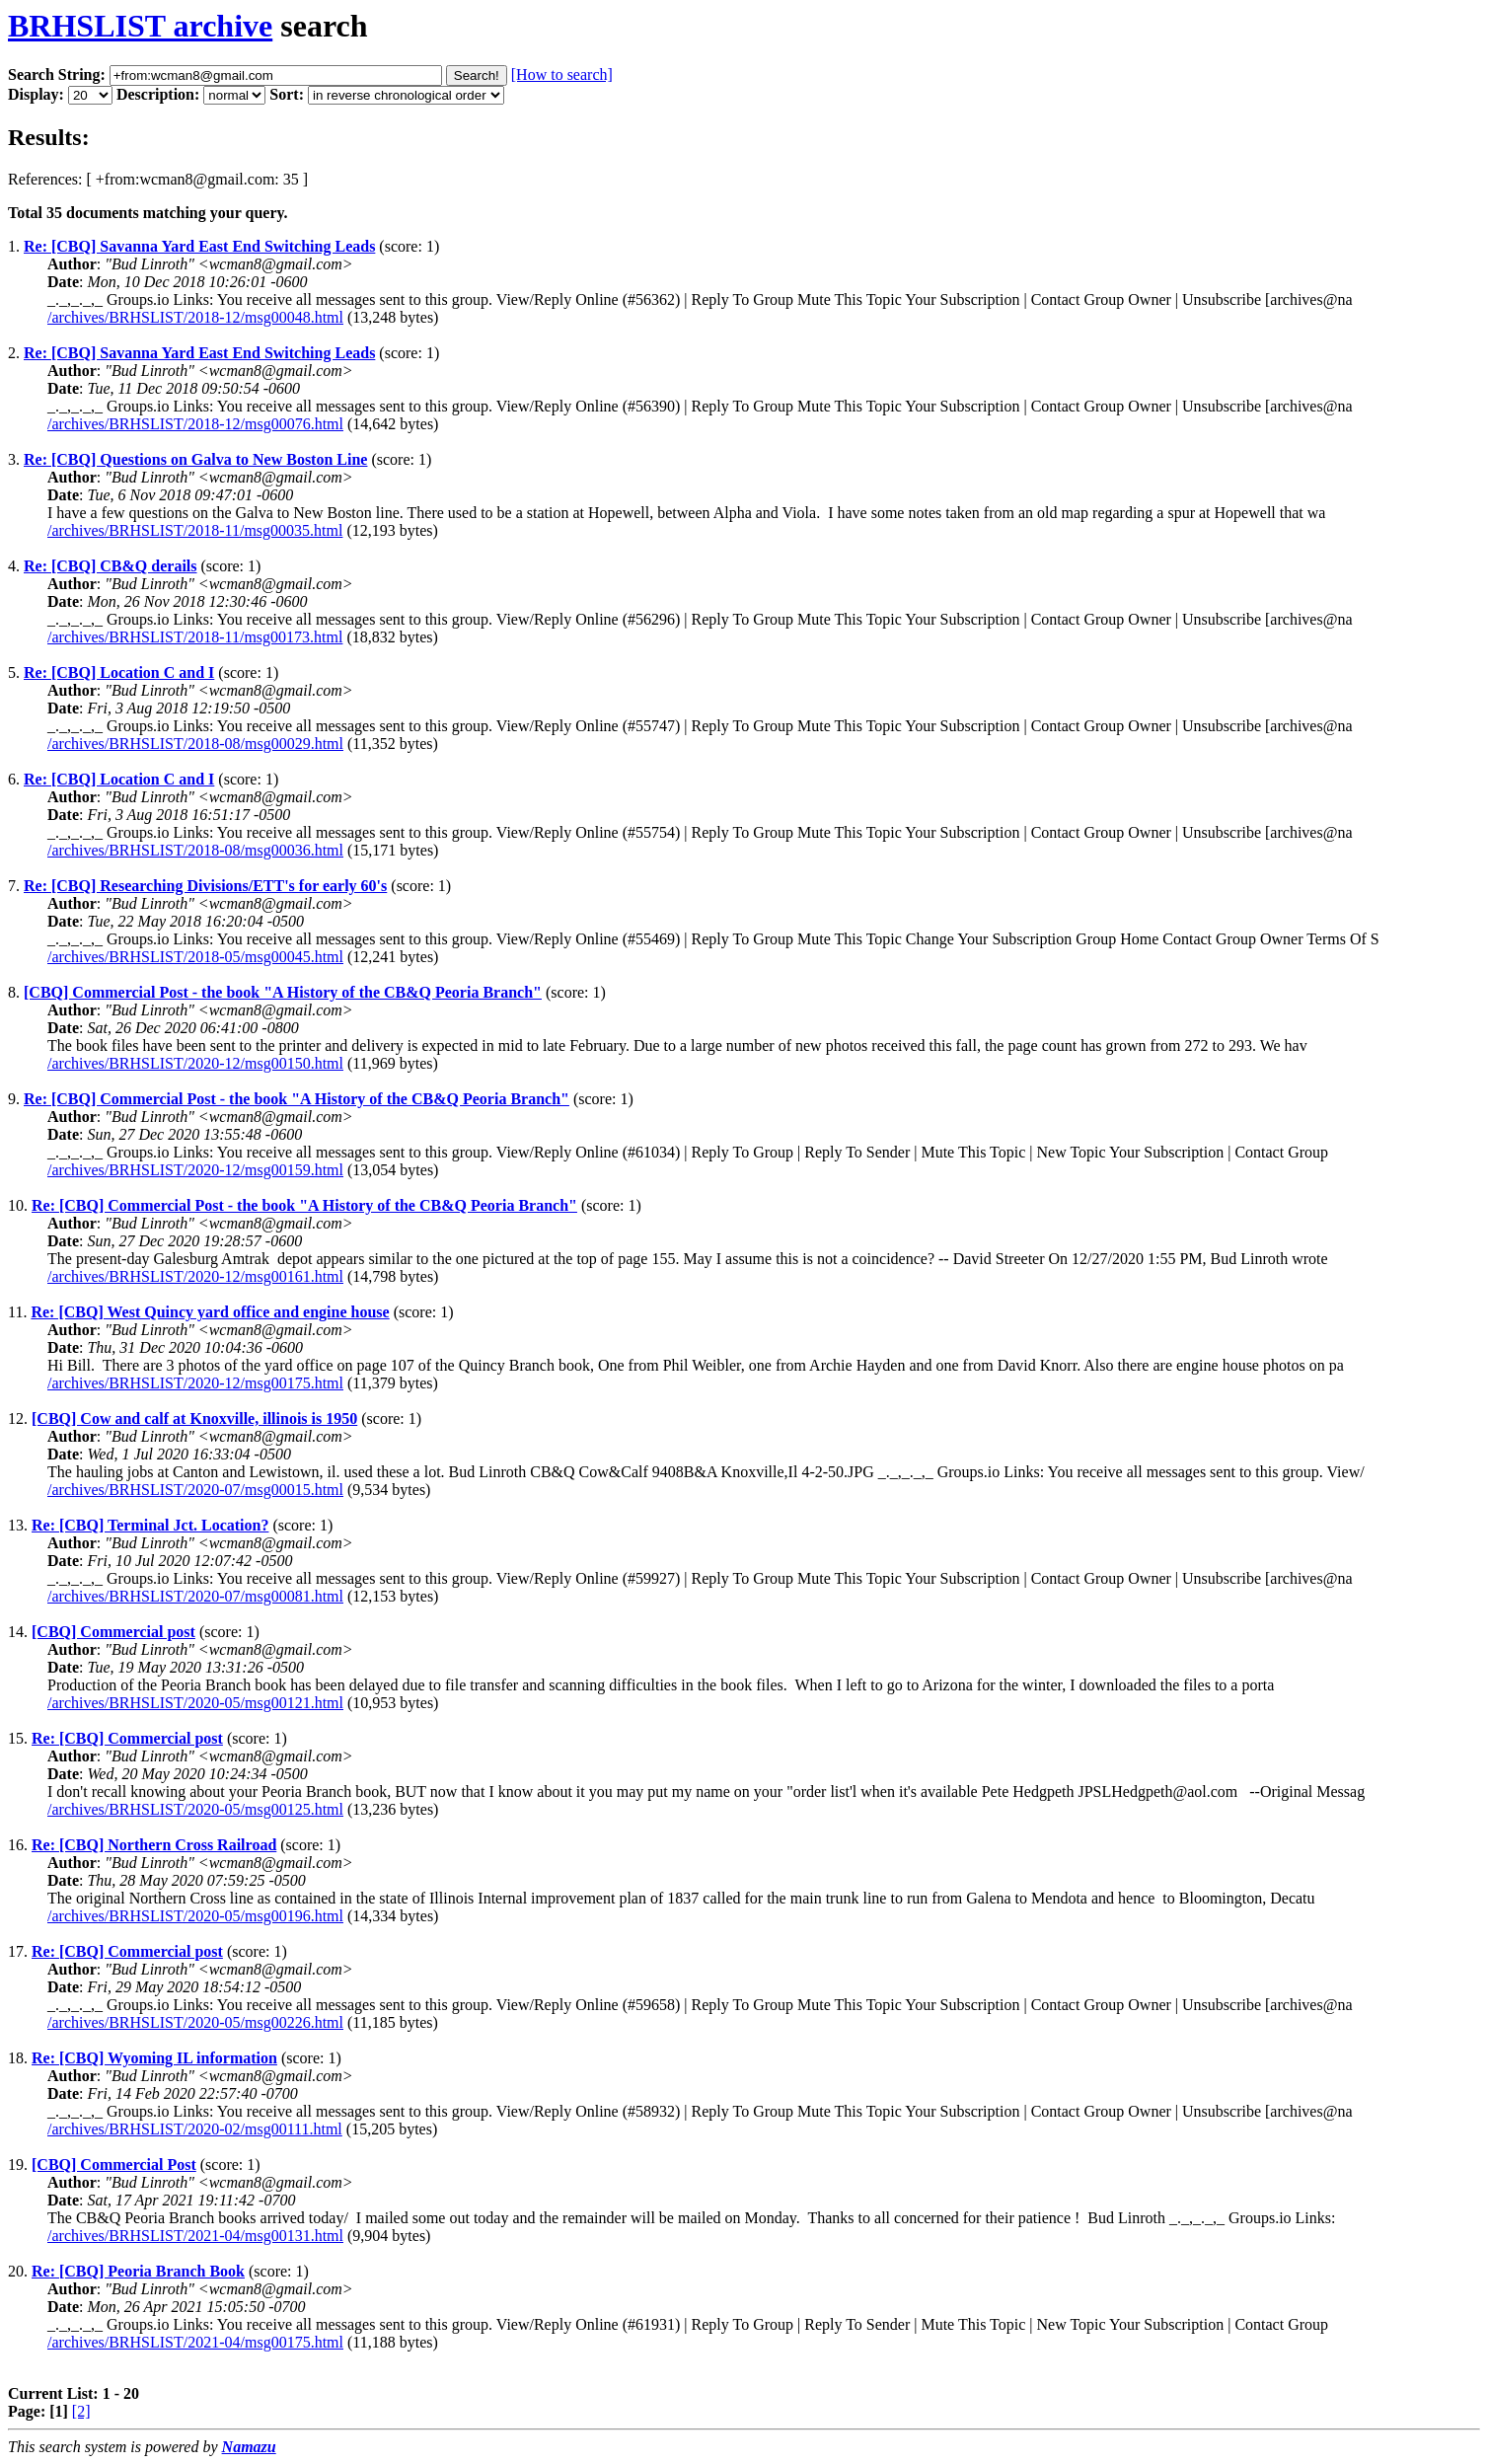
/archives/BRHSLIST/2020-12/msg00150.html (195, 1063)
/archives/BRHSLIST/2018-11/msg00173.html (194, 637)
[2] (81, 2411)
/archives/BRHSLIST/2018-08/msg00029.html (195, 743)
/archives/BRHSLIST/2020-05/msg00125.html (195, 1809)
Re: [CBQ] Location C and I (119, 672)
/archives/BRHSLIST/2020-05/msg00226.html (195, 2022)
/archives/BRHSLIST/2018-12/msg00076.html (195, 423)
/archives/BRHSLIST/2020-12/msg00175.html (195, 1383)
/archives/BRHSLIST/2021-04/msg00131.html (195, 2235)
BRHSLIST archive (140, 25)
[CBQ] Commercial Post (114, 2164)
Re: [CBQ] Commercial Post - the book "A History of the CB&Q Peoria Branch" (296, 1098)
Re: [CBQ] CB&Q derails (110, 566)
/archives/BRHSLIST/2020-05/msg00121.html (195, 1702)
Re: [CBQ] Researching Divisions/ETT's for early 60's (205, 885)
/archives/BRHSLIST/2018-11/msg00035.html (194, 530)
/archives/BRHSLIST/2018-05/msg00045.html (195, 956)
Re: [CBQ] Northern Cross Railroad (154, 1844)
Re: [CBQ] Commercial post (127, 1738)
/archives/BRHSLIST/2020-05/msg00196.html (195, 1915)
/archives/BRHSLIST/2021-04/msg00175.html (195, 2342)
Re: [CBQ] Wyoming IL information (154, 2058)
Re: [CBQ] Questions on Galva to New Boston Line (195, 459)
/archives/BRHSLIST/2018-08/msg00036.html (195, 850)
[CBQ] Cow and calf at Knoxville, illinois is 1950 (194, 1418)
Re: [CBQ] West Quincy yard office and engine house (210, 1312)
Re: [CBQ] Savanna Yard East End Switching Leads (199, 246)
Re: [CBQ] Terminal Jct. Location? (150, 1525)
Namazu (249, 2446)
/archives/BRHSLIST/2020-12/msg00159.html (195, 1169)
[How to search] (562, 74)
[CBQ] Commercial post (113, 1631)
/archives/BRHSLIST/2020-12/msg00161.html (195, 1276)
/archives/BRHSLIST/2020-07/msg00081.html (195, 1596)
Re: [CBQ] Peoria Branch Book (138, 2271)
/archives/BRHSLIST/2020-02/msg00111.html (194, 2129)
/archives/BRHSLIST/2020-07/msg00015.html (195, 1489)
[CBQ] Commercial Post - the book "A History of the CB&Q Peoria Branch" (283, 992)
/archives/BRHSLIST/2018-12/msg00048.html (195, 317)
